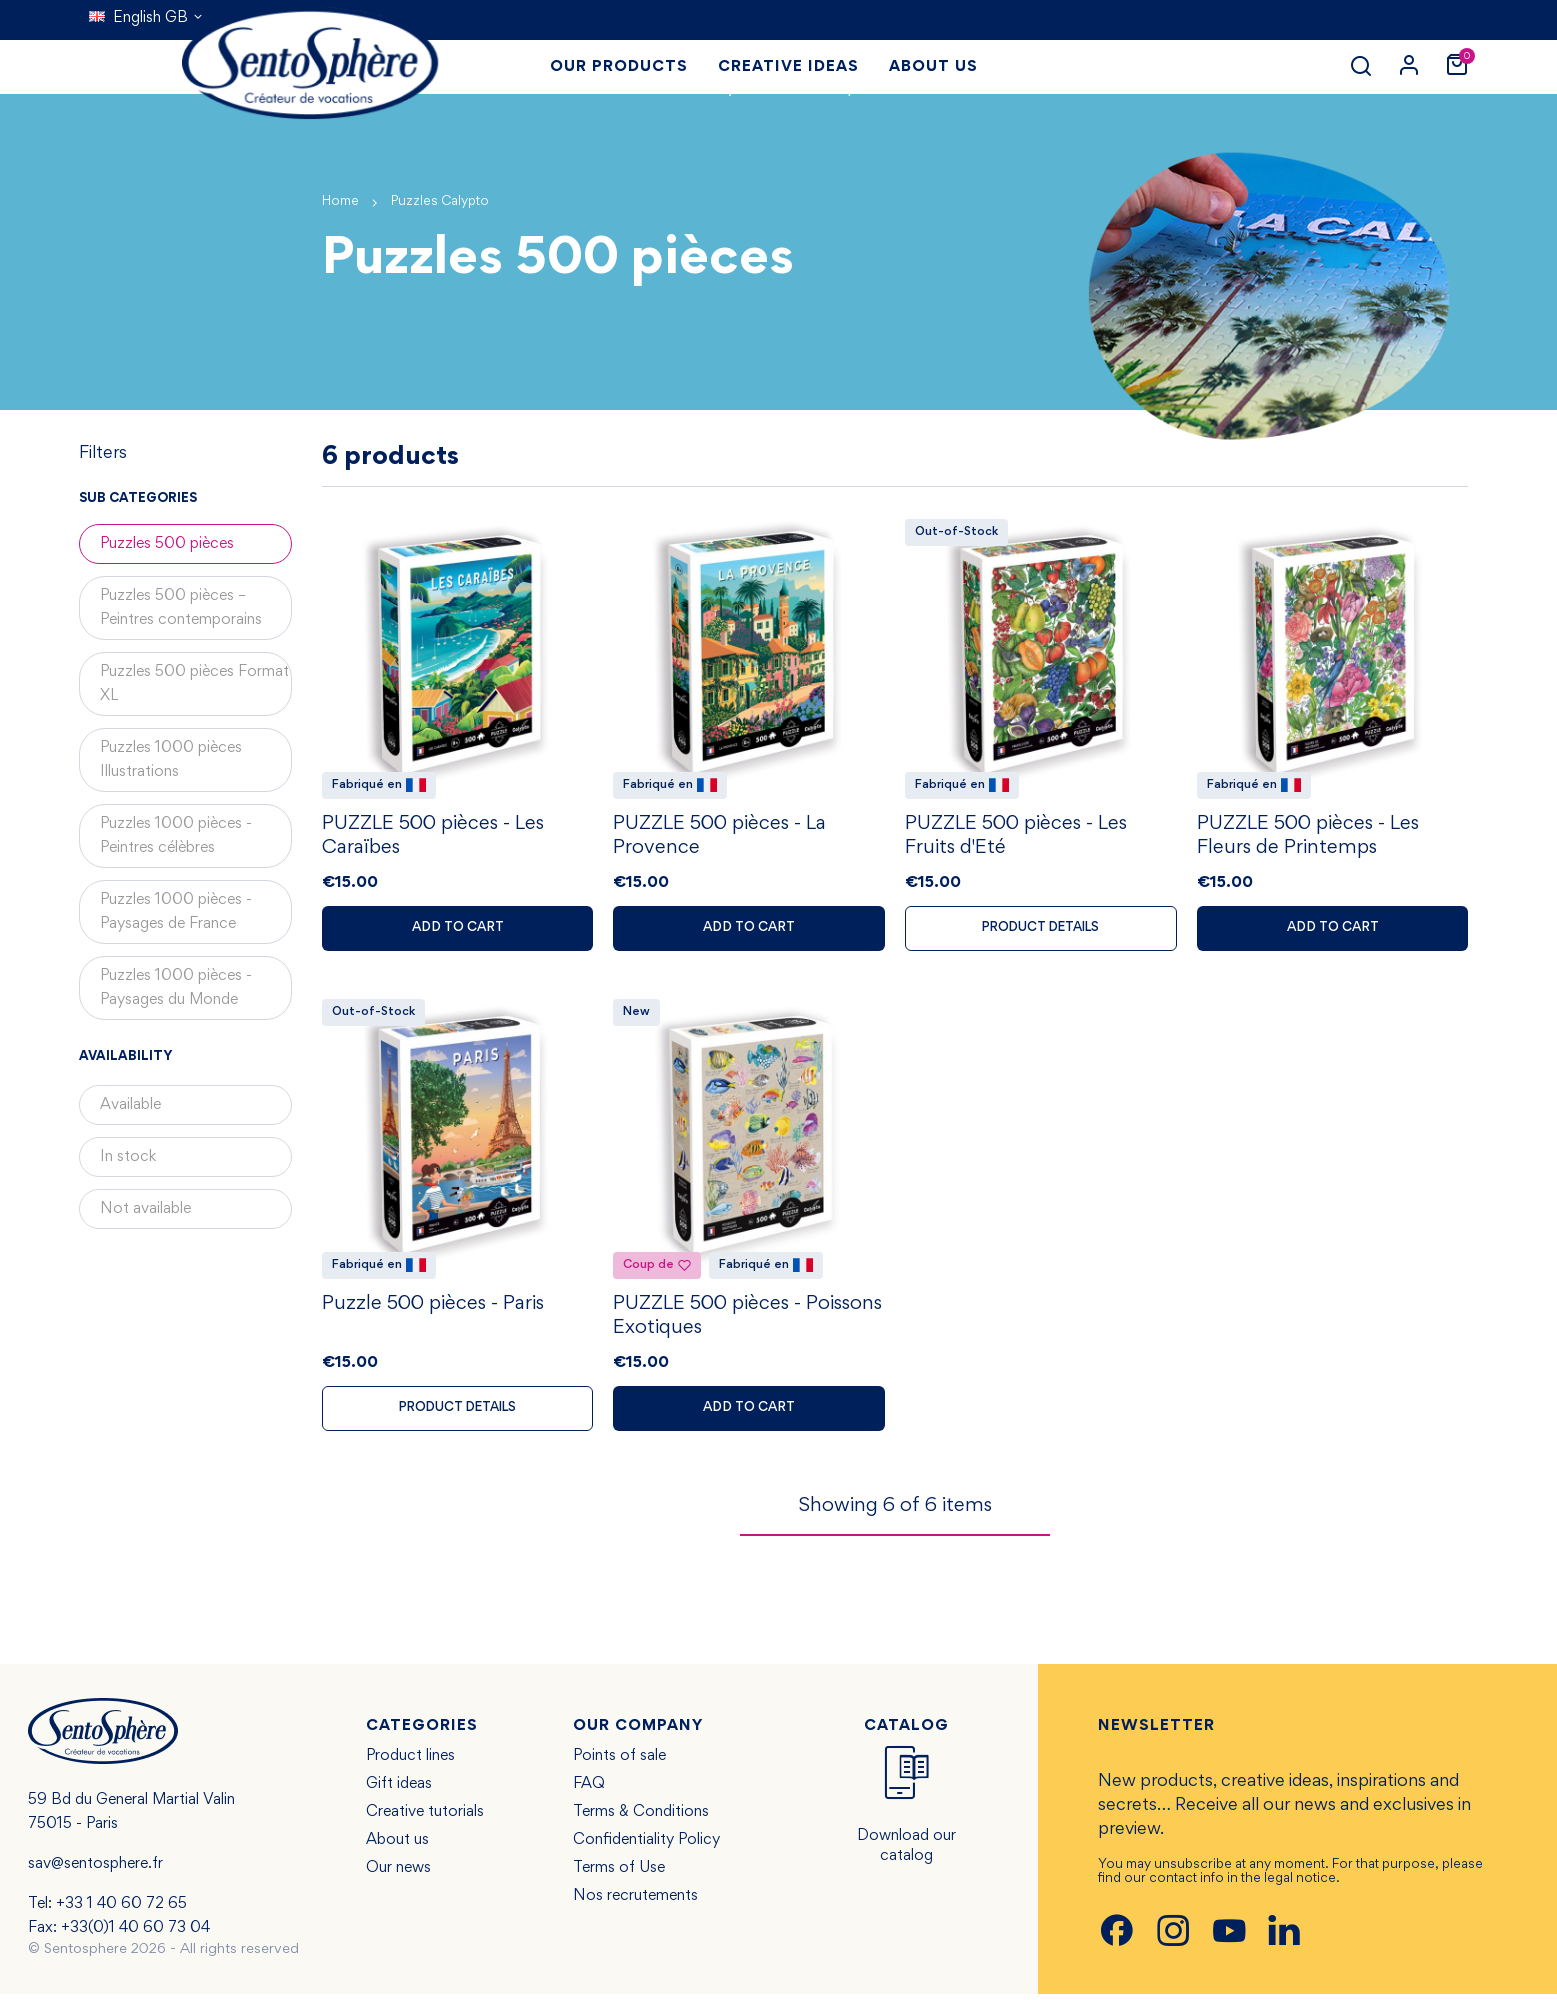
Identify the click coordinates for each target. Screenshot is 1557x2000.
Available (130, 1105)
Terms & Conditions (641, 1818)
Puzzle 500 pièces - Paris (433, 1309)
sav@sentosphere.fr (95, 1870)
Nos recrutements (635, 1902)
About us (397, 1846)
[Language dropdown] (146, 18)
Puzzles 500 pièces (167, 544)
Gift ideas (399, 1790)
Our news (398, 1874)
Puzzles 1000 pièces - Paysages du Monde (176, 988)
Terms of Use (619, 1874)
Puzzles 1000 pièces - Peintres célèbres (176, 836)
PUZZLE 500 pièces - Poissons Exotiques (747, 1321)
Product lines (410, 1762)
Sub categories (138, 499)
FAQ (589, 1790)
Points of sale (619, 1762)
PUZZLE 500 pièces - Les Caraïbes (433, 839)
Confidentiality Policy (646, 1846)
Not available (145, 1209)
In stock (128, 1157)
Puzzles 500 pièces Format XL (194, 684)
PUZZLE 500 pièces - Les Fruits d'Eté (1016, 839)
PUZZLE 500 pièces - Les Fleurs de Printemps (1308, 839)
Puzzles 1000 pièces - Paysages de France (176, 912)
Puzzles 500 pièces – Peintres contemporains (181, 608)
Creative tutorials (425, 1818)
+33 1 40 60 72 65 (121, 1910)
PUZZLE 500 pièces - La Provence (719, 839)
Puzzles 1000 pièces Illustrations (171, 760)
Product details (1040, 931)
